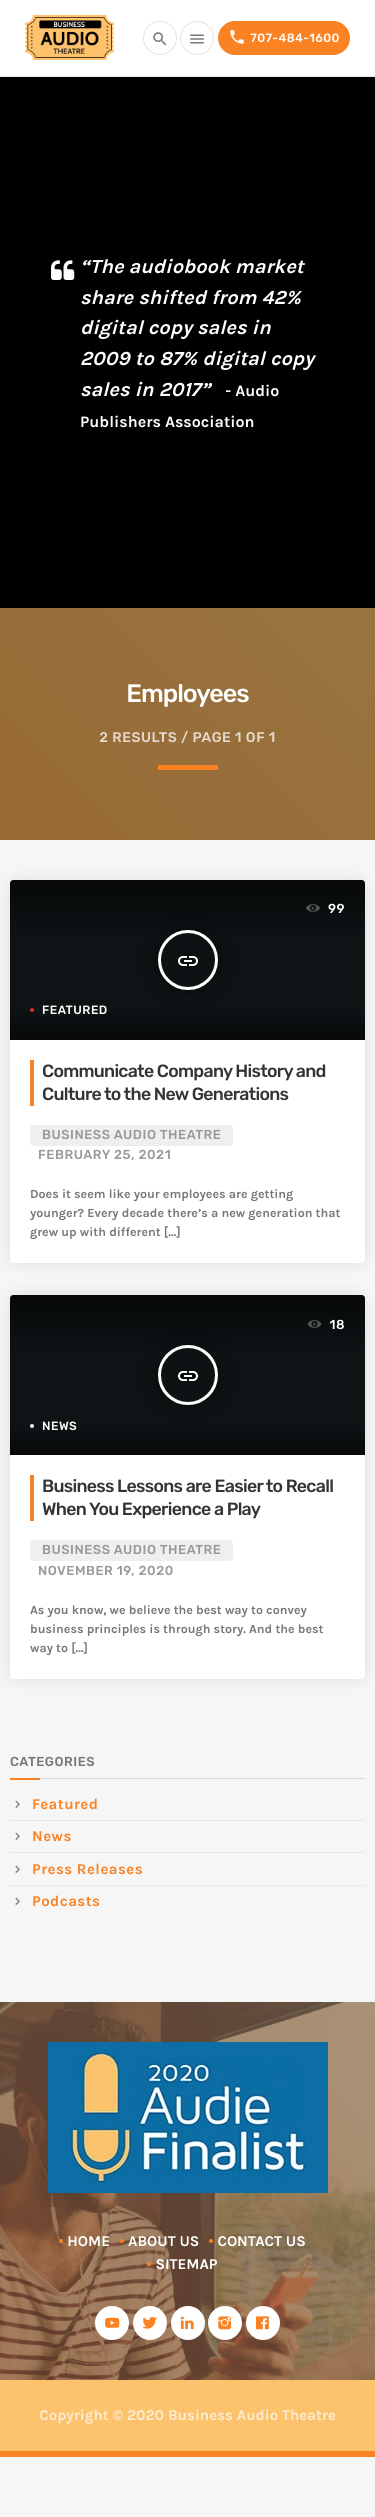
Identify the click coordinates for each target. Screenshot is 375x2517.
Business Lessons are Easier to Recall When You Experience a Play (187, 1498)
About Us (163, 2241)
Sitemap (186, 2264)
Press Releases (87, 1869)
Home (88, 2241)
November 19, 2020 (106, 1571)
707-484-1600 (284, 37)
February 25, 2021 (104, 1155)
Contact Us (261, 2241)
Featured (75, 1010)
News (59, 1426)
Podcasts (66, 1901)
